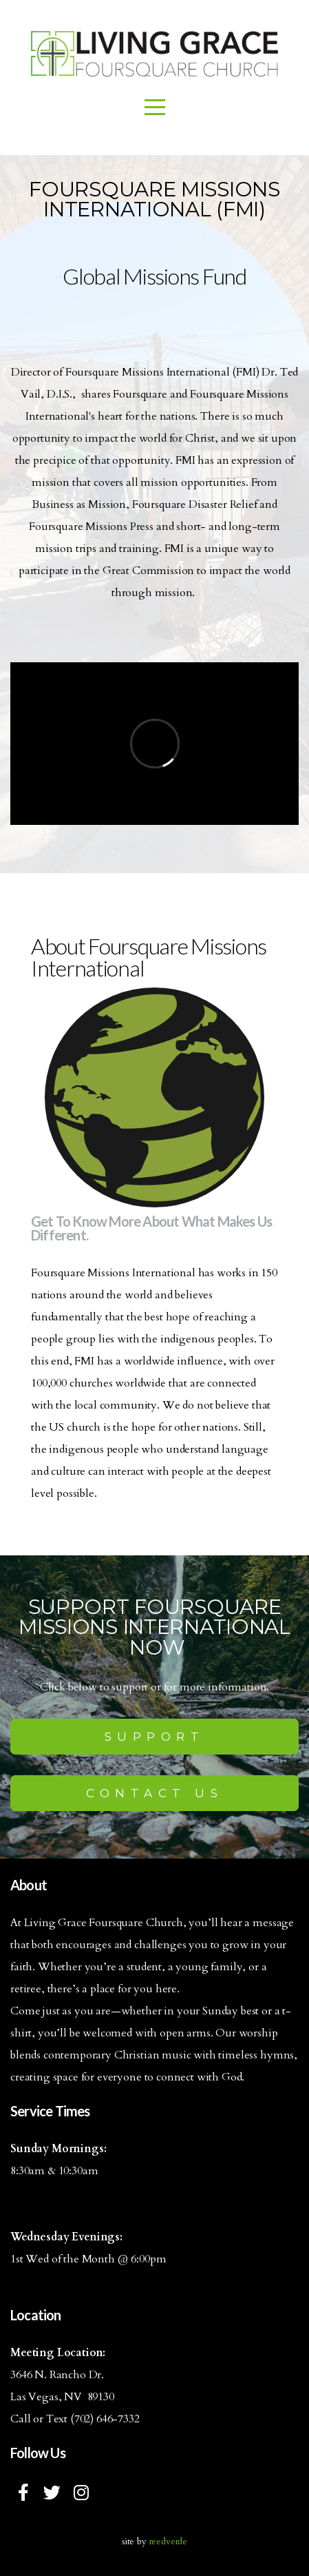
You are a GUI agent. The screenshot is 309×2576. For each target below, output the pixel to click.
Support (155, 1737)
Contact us (154, 1793)
